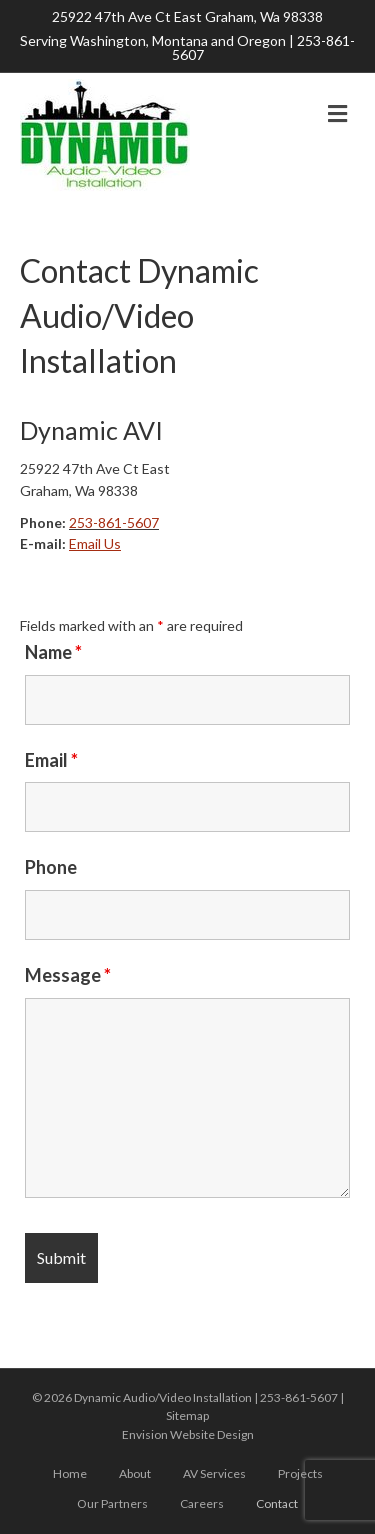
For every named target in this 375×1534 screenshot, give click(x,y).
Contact (277, 1503)
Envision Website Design (188, 1434)
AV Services (214, 1473)
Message (68, 975)
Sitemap (187, 1415)
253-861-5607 (114, 522)
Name (53, 652)
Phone (51, 867)
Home (70, 1473)
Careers (202, 1503)
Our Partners (112, 1503)
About (135, 1473)
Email (51, 760)
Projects (300, 1473)
